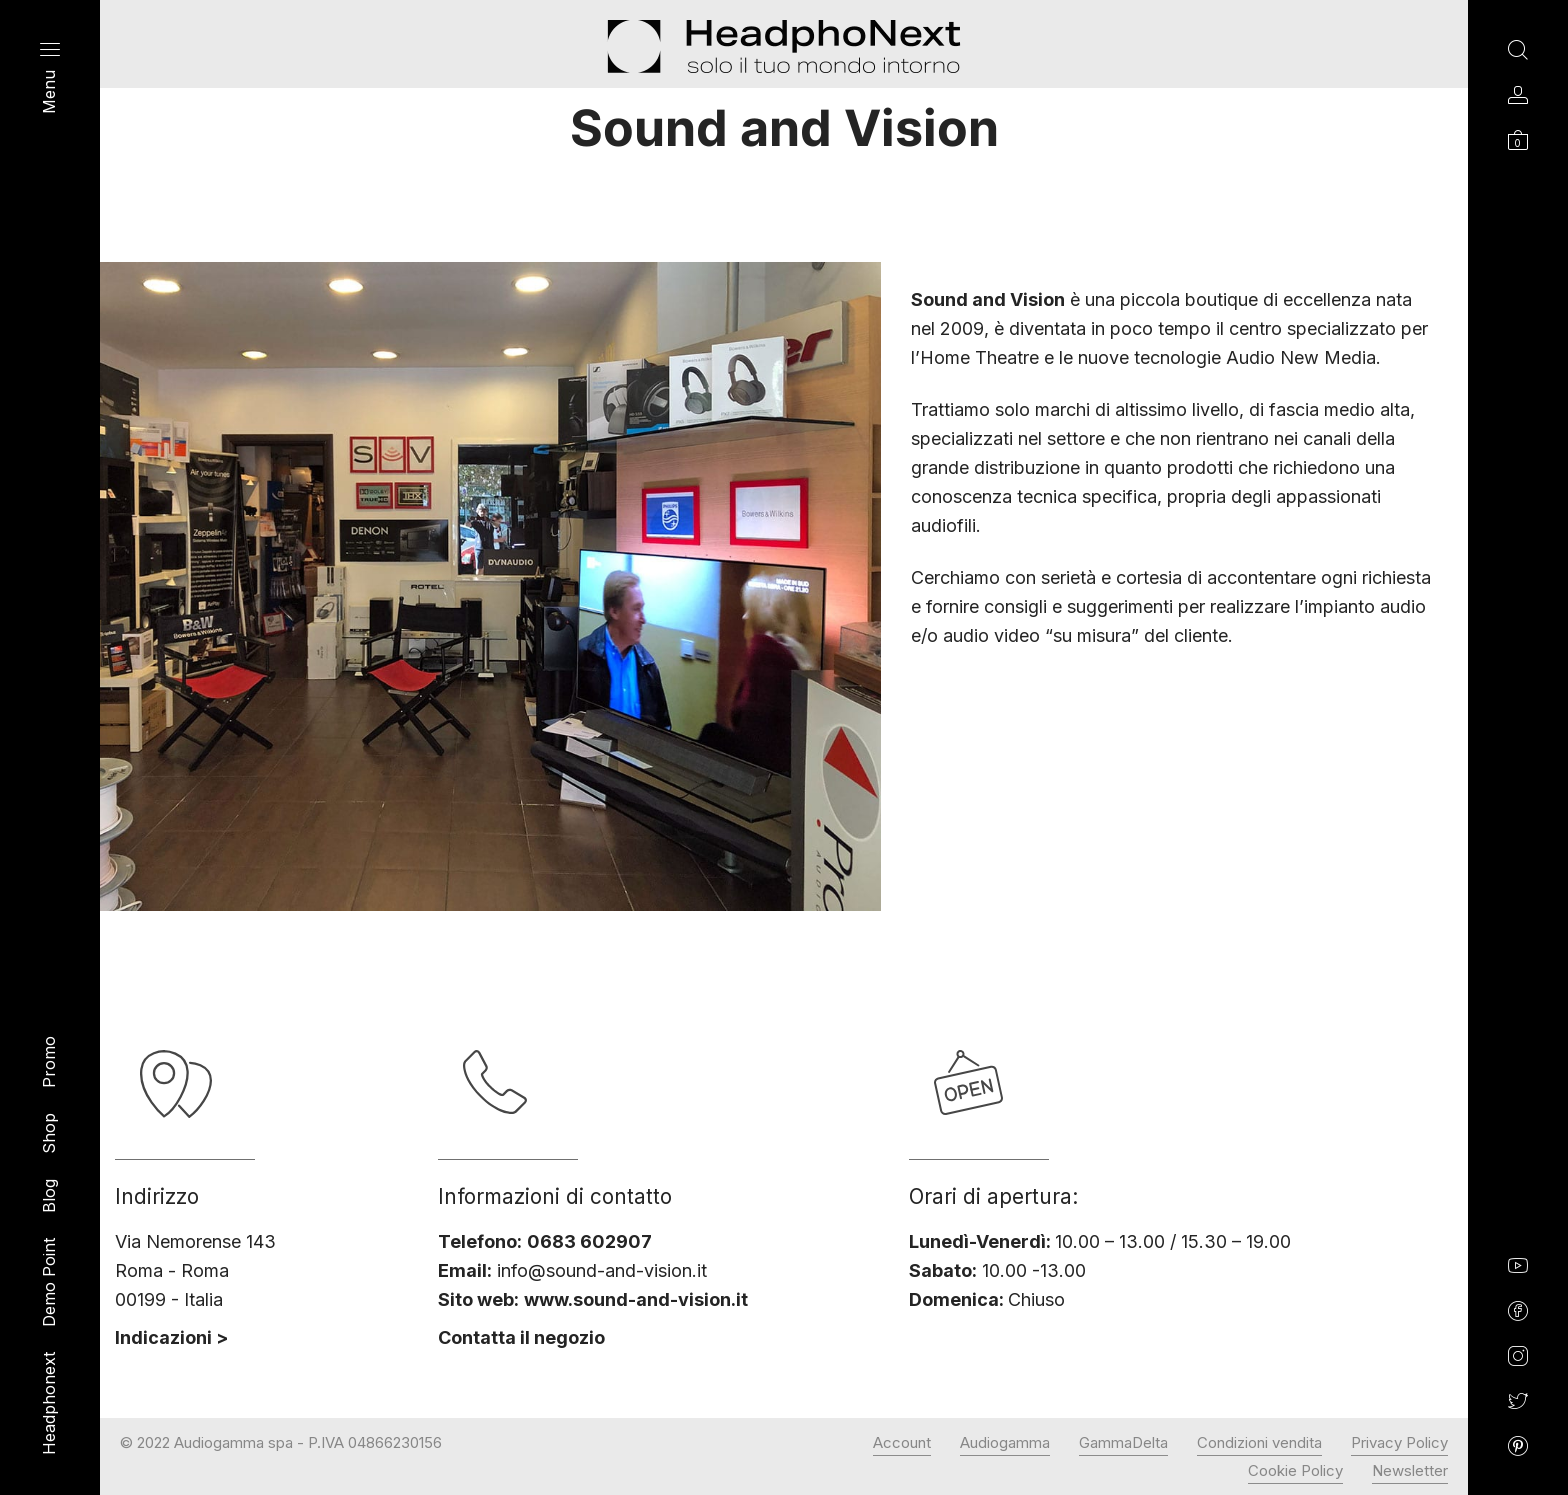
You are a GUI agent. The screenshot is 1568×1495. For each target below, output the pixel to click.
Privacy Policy (1399, 1442)
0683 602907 (589, 1241)
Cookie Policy (1295, 1470)
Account (902, 1442)
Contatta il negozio (521, 1337)
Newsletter (1410, 1470)
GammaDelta (1123, 1442)
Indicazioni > (171, 1337)
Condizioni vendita (1259, 1442)
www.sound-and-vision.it (636, 1299)
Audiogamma (1005, 1442)
